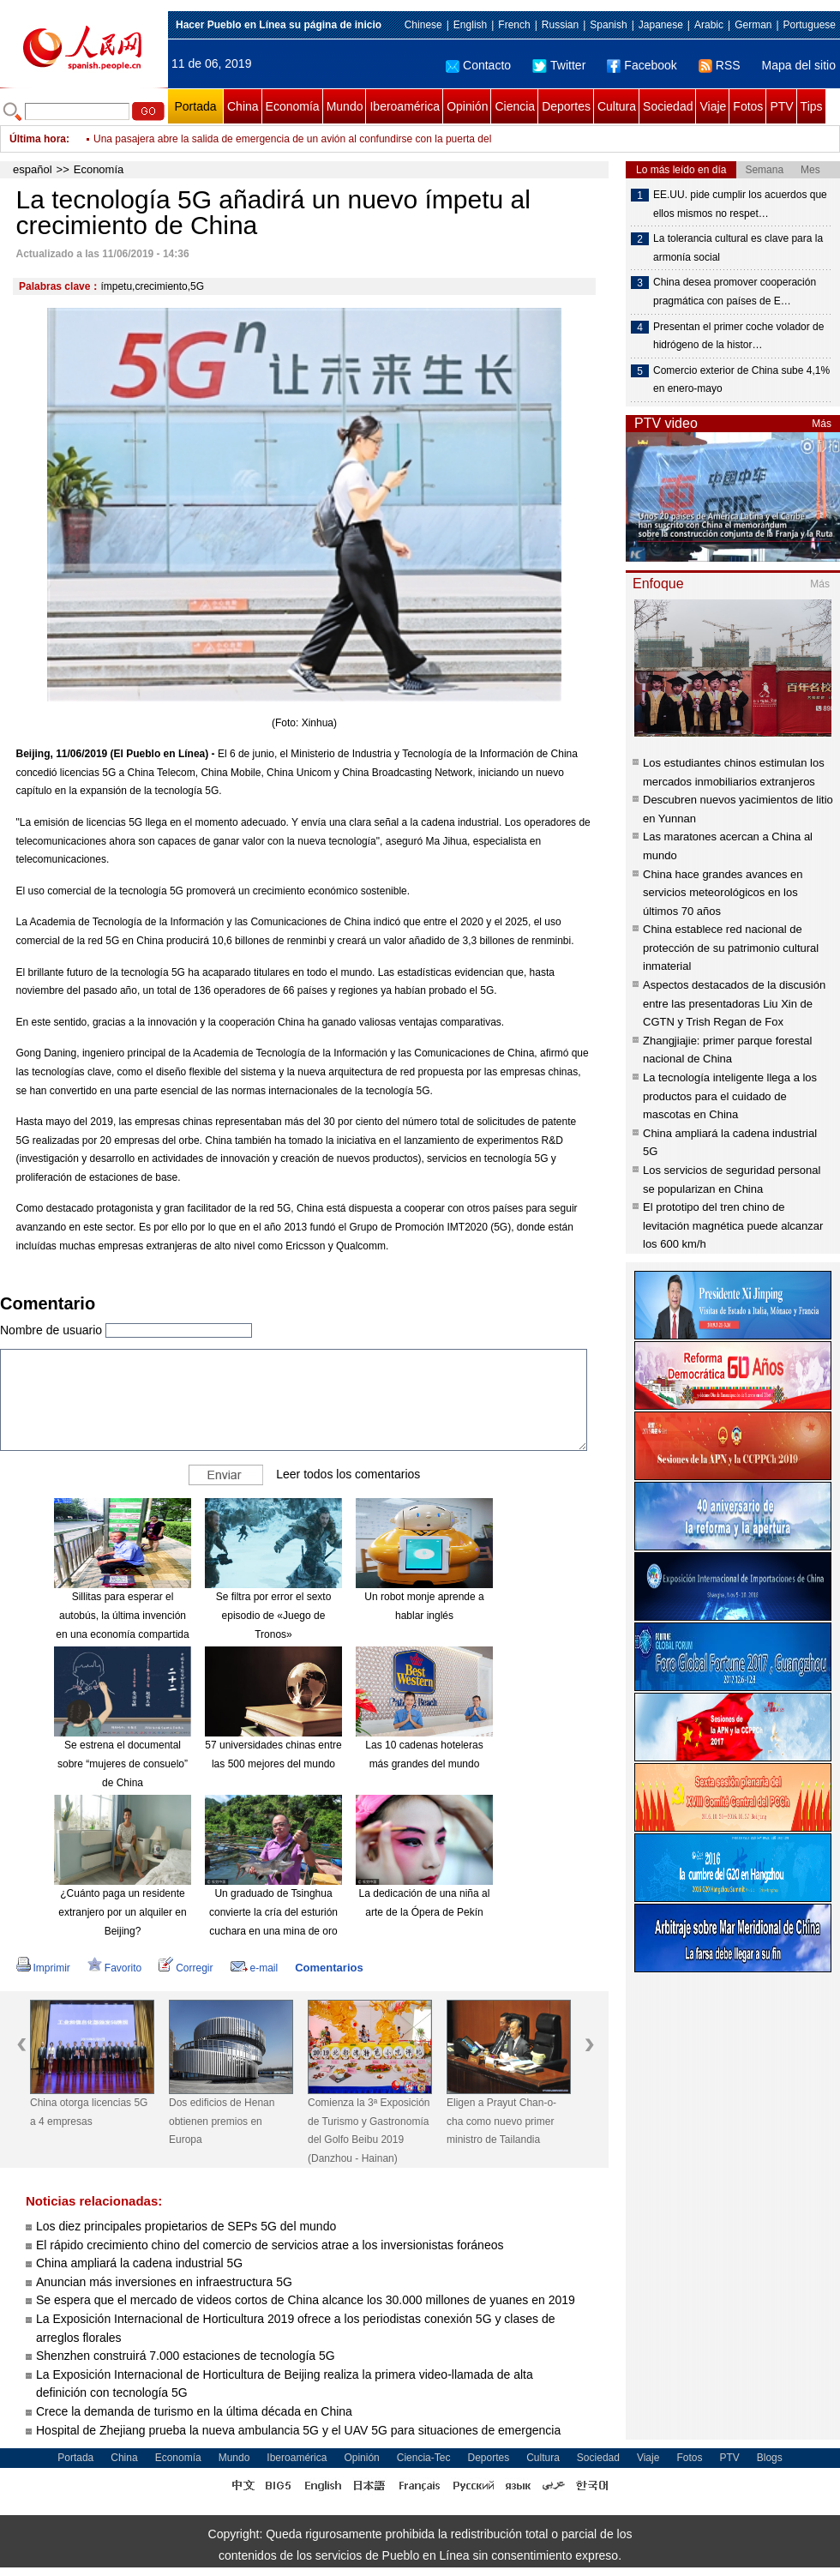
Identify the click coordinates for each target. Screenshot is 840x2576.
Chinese (423, 25)
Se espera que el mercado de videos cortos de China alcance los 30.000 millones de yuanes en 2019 (305, 2300)
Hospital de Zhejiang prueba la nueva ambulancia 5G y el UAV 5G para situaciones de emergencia (298, 2430)
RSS (720, 65)
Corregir (186, 1968)
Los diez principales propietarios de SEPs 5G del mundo (186, 2226)
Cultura (616, 106)
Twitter (558, 65)
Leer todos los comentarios (348, 1474)
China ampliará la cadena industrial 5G (139, 2263)
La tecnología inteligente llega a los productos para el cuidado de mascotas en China (730, 1096)
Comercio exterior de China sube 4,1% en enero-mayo (741, 379)
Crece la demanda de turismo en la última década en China (194, 2411)
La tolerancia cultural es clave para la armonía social (738, 247)
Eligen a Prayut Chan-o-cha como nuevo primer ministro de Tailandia (501, 2121)
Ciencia (515, 106)
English (470, 25)
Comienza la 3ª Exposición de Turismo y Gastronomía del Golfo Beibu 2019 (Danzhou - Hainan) (369, 2130)
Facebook (641, 65)
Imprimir (43, 1968)
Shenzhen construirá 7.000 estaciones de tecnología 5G (185, 2355)
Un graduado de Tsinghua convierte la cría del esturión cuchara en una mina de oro (273, 1911)
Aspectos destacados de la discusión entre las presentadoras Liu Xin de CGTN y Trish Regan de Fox (734, 1003)
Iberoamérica (404, 106)
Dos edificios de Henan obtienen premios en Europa (221, 2121)
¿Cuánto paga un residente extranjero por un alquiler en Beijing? (122, 1911)
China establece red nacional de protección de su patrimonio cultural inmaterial (731, 947)
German (753, 25)
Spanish (608, 25)
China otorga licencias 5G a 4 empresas (88, 2112)
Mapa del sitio (799, 65)
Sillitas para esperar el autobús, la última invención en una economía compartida (122, 1615)
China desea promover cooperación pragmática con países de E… (734, 291)
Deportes (566, 106)
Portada (195, 106)
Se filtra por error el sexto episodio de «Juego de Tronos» (274, 1615)
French (514, 25)
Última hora (37, 139)
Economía (293, 106)
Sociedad (668, 106)
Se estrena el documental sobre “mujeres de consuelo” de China (122, 1763)
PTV (781, 106)
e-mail (255, 1968)
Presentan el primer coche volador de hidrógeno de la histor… (738, 336)
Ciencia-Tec (424, 2458)
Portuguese (809, 25)
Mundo (345, 106)
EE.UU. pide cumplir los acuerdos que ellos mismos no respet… (740, 204)
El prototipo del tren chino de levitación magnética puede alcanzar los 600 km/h (733, 1225)
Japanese (661, 25)
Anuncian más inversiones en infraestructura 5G (164, 2282)
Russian (560, 25)
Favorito (114, 1968)
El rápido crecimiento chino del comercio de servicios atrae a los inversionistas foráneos (269, 2245)
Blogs (770, 2458)
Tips (812, 106)
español (32, 169)
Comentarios (329, 1967)
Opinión (467, 106)
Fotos (748, 106)
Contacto (478, 65)
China (243, 106)
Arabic (708, 25)
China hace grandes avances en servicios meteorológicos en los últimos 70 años (722, 893)
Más (821, 424)
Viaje (712, 106)
